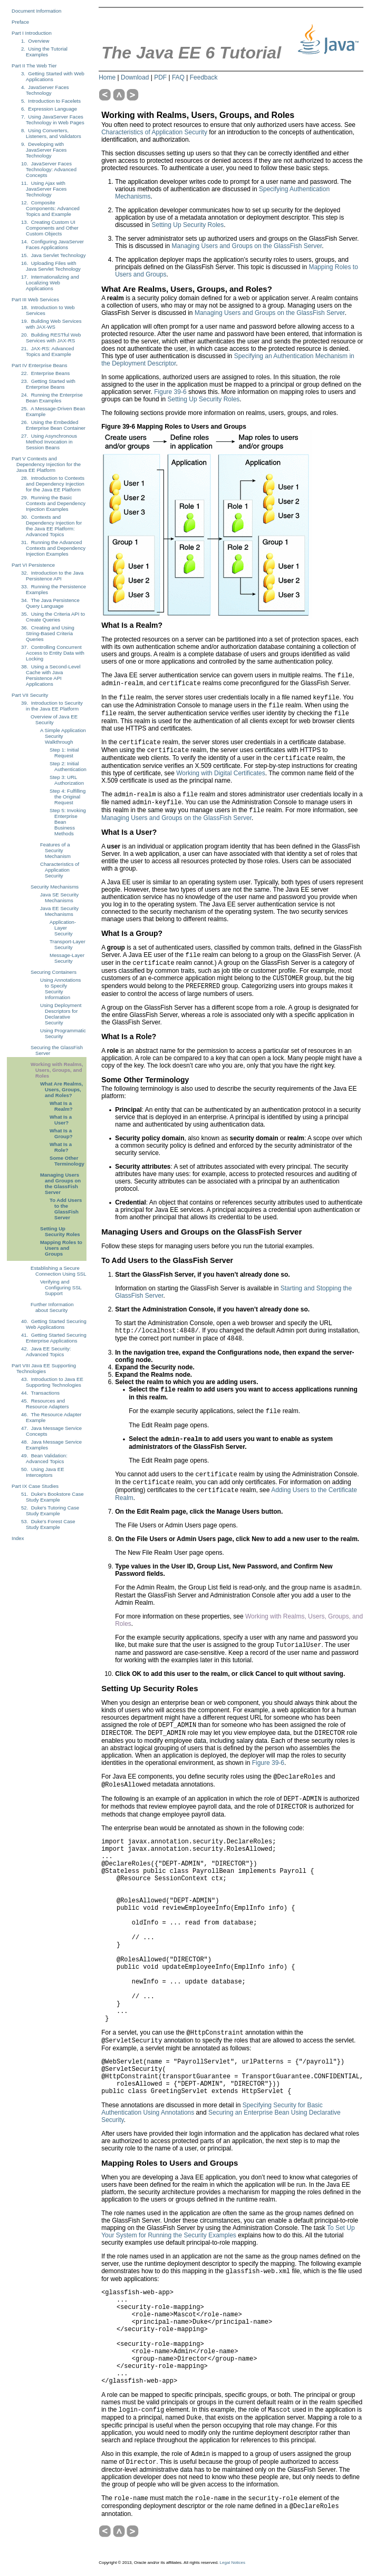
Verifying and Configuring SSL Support (61, 1287)
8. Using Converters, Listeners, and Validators (51, 133)
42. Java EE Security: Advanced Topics (46, 1351)
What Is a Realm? (61, 1106)
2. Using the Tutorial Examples (44, 51)
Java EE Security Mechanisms (59, 911)
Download (135, 77)
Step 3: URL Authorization (67, 780)
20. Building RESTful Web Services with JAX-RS (51, 337)
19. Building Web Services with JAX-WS (51, 324)
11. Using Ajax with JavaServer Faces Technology (43, 189)
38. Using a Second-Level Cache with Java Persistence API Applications (51, 675)
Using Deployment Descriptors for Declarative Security (60, 1013)
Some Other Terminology (67, 1161)
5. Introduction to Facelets (51, 101)
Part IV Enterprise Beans (40, 365)
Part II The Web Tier (34, 65)
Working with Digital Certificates (220, 773)
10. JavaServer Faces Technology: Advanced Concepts (48, 169)
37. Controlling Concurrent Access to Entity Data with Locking (52, 653)
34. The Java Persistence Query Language (50, 603)
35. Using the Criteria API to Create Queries (53, 617)
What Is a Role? (61, 1147)
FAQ (178, 77)
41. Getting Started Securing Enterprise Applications (53, 1338)
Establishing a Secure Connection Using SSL (58, 1271)
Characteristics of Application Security (59, 870)
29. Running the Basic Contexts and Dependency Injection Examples (53, 503)
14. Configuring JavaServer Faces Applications (52, 244)
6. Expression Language (49, 109)
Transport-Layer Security (67, 944)
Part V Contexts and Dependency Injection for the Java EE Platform (46, 464)
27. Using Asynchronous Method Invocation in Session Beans (49, 441)
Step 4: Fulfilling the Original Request (67, 796)
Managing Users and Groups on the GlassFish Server (60, 1183)
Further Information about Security (52, 1307)
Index (18, 1538)
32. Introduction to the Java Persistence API (52, 575)
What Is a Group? (61, 1133)
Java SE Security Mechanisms (59, 897)
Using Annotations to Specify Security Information (60, 988)
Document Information (36, 11)
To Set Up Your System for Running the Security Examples (227, 2231)
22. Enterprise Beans (45, 373)
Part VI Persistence (33, 565)
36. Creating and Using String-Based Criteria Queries (47, 633)
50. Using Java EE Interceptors (42, 1472)
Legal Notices (232, 2562)
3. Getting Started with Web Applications (52, 76)
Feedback (204, 77)
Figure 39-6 (170, 392)
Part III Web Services (35, 299)
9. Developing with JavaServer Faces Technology (43, 150)
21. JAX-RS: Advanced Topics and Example (47, 351)
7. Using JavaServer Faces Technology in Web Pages (52, 119)
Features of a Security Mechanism (55, 850)
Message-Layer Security (67, 958)
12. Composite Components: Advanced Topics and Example (50, 208)
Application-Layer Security (63, 927)
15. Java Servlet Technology (53, 255)
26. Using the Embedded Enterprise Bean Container (53, 425)
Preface (20, 22)
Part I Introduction (32, 33)
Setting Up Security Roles (60, 1231)
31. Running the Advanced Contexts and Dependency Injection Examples (53, 548)
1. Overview (35, 41)
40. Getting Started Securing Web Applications (53, 1324)
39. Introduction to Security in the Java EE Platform (52, 706)
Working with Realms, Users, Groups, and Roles (57, 1070)
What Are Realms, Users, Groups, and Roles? (61, 1089)
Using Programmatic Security (63, 1033)
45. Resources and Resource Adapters (45, 1403)
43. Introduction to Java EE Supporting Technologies (52, 1382)
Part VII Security (30, 695)
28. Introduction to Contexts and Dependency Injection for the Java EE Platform (52, 483)
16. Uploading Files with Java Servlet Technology (51, 266)
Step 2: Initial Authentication (68, 766)
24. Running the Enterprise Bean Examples (52, 397)
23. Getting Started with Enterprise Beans (48, 384)
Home (107, 77)
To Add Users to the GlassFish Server (66, 1208)
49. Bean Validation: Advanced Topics (44, 1458)
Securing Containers (53, 972)
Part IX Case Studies (35, 1486)
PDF (160, 77)
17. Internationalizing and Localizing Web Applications (50, 282)
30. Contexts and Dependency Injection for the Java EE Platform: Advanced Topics (51, 525)
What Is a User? (61, 1120)
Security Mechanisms (55, 887)
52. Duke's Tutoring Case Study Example (50, 1510)
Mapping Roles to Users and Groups (61, 1248)
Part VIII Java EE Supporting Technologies (44, 1368)
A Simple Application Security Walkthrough (63, 736)
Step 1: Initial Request (64, 752)
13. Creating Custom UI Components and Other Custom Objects (50, 227)
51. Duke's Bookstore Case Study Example (52, 1497)
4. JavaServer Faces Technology (45, 90)
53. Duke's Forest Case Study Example (48, 1524)
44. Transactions (40, 1393)
